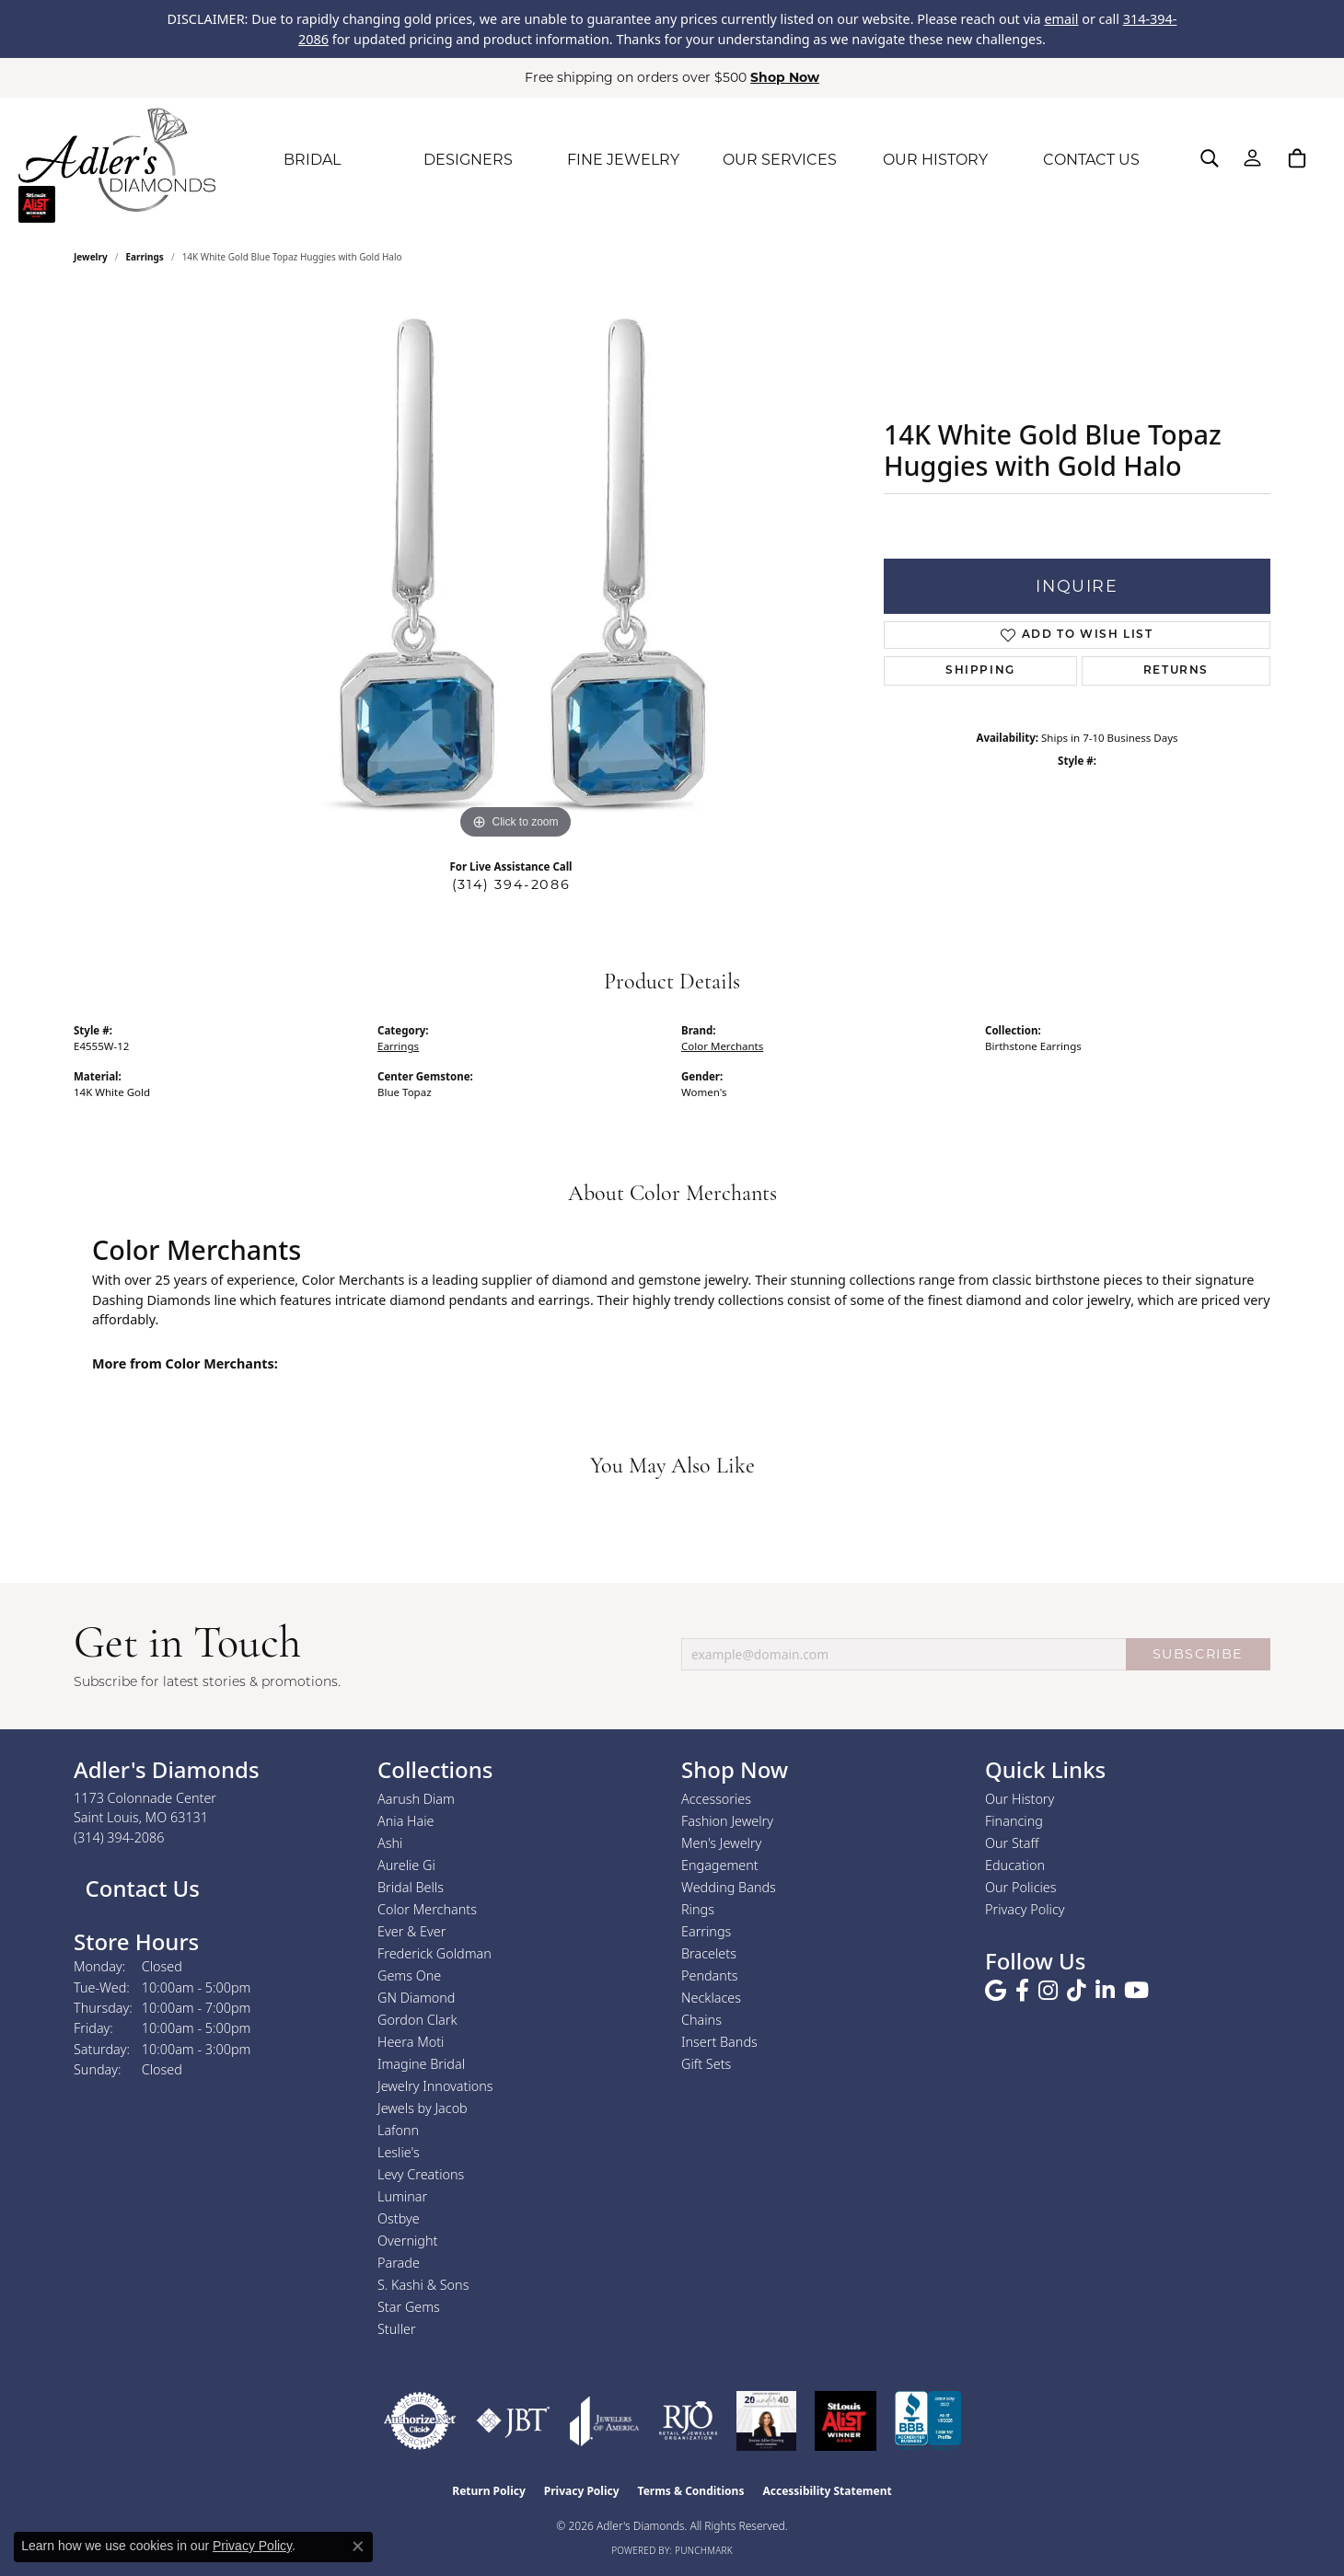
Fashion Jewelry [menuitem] (727, 1821)
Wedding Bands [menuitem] (728, 1887)
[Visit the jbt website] (513, 2421)
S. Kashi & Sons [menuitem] (423, 2284)
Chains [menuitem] (701, 2019)
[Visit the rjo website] (688, 2421)
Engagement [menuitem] (720, 1865)
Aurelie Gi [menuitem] (406, 1865)
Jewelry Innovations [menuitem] (435, 2086)
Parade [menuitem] (398, 2262)
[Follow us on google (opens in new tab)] (995, 1991)
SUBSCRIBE (1198, 1654)
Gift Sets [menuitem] (706, 2064)
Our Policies (1021, 1887)
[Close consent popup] (358, 2546)
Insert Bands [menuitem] (719, 2041)
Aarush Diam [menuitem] (416, 1799)
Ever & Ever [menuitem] (411, 1931)
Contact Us (139, 1888)
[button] (1210, 158)
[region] (515, 568)
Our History (1019, 1799)
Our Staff (1011, 1843)
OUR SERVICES (780, 159)
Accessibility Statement (826, 2491)
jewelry (91, 256)
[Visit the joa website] (605, 2421)
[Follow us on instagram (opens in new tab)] (1048, 1991)
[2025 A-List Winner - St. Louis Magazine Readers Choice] (845, 2421)
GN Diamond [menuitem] (416, 1997)
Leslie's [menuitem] (398, 2152)
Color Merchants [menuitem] (427, 1909)
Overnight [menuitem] (407, 2240)
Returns (1176, 670)
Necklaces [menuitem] (711, 1997)
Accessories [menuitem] (716, 1799)
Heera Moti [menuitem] (410, 2041)
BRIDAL (312, 159)
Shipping (980, 670)
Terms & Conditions (691, 2491)
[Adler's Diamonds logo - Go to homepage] (117, 160)
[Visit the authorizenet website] (420, 2421)
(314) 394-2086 (511, 884)
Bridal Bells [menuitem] (410, 1887)
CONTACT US (1091, 159)
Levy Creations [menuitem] (420, 2174)
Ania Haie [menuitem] (405, 1821)
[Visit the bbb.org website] (928, 2421)
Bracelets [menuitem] (708, 1953)
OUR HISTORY (935, 159)
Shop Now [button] (784, 77)
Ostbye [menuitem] (398, 2218)
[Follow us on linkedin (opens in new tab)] (1105, 1991)
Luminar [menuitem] (402, 2196)
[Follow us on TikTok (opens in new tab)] (1076, 1991)
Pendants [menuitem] (709, 1975)
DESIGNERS (468, 159)
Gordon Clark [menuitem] (417, 2019)
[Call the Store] (119, 1837)
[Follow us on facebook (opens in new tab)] (1022, 1991)
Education (1015, 1865)
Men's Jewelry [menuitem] (721, 1843)
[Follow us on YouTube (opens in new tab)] (1136, 1991)
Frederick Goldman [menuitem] (434, 1953)
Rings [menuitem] (697, 1909)
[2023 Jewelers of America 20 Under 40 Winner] (766, 2421)
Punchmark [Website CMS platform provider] (704, 2550)
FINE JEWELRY (623, 159)
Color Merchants (722, 1046)
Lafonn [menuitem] (398, 2130)
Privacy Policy (1025, 1909)
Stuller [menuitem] (396, 2329)
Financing (1014, 1821)
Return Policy (489, 2491)
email (1061, 19)
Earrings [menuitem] (706, 1931)
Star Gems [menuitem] (408, 2307)
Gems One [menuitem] (409, 1975)
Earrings (145, 256)
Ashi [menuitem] (389, 1843)
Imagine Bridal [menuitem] (421, 2064)
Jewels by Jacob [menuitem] (422, 2108)
